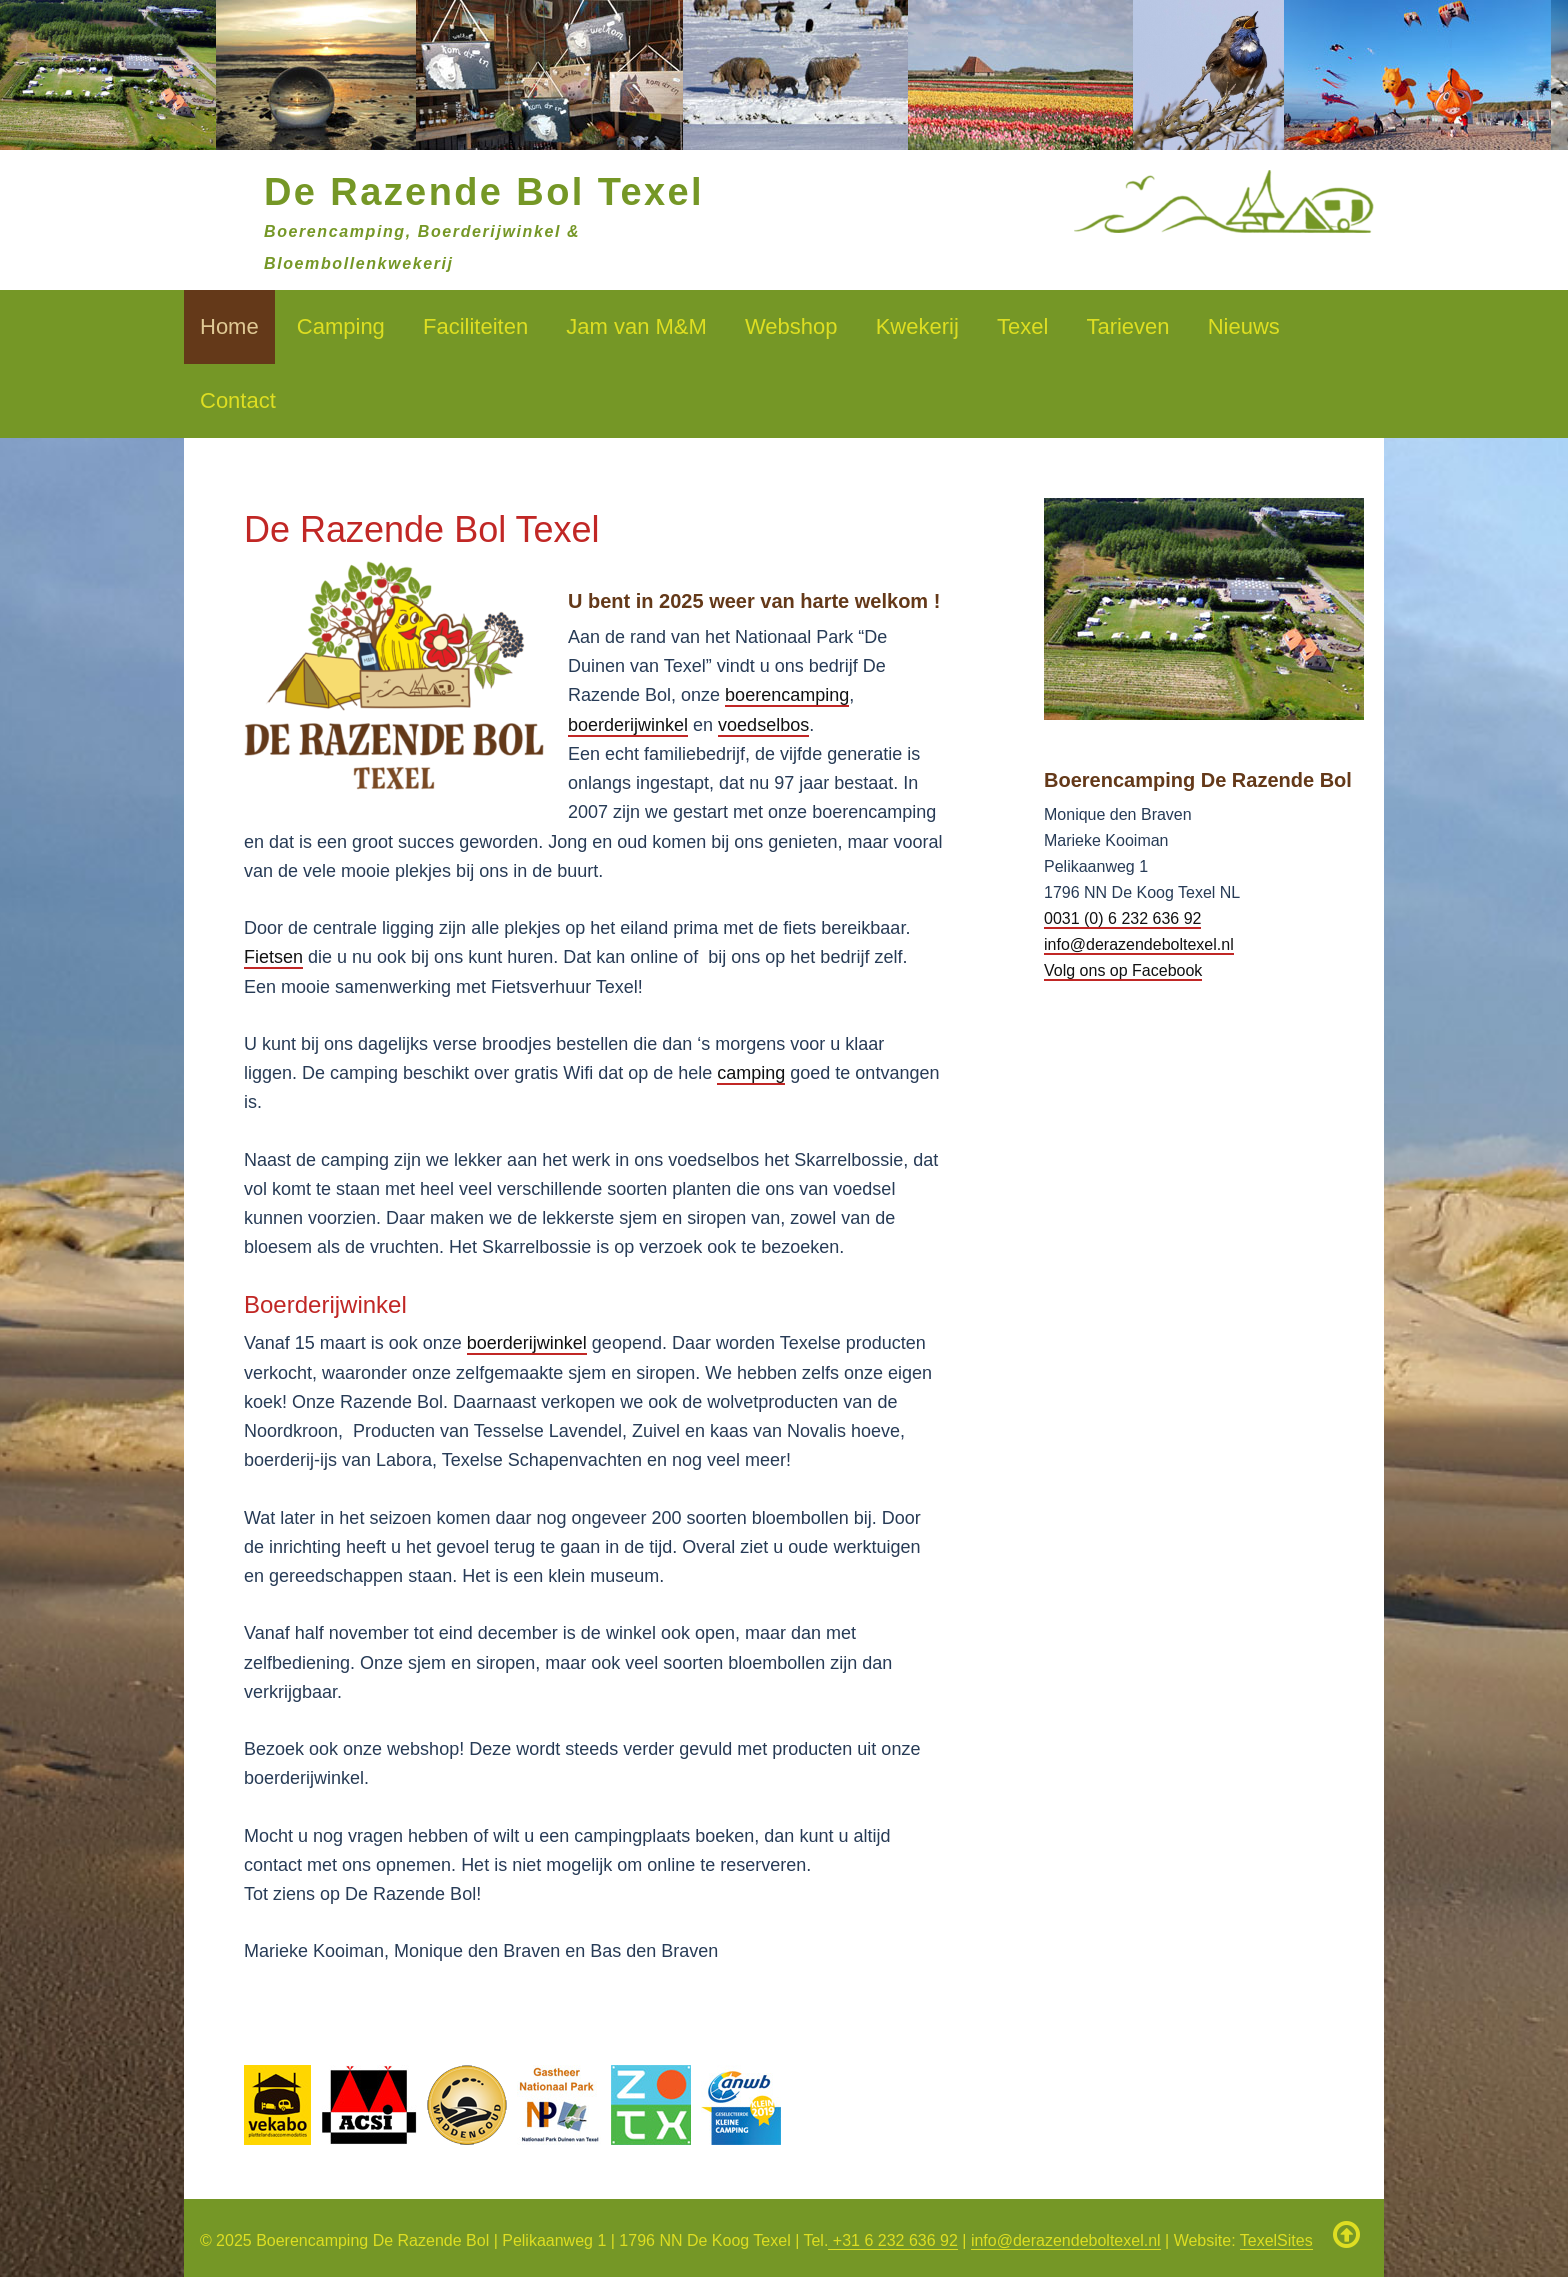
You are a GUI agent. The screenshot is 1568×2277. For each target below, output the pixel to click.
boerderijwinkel (628, 725)
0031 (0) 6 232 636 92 (1122, 918)
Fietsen (273, 957)
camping (751, 1073)
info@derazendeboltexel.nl (1139, 944)
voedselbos (763, 725)
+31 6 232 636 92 (892, 2240)
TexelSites (1276, 2240)
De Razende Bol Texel (484, 192)
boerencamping (787, 695)
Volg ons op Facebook (1123, 970)
